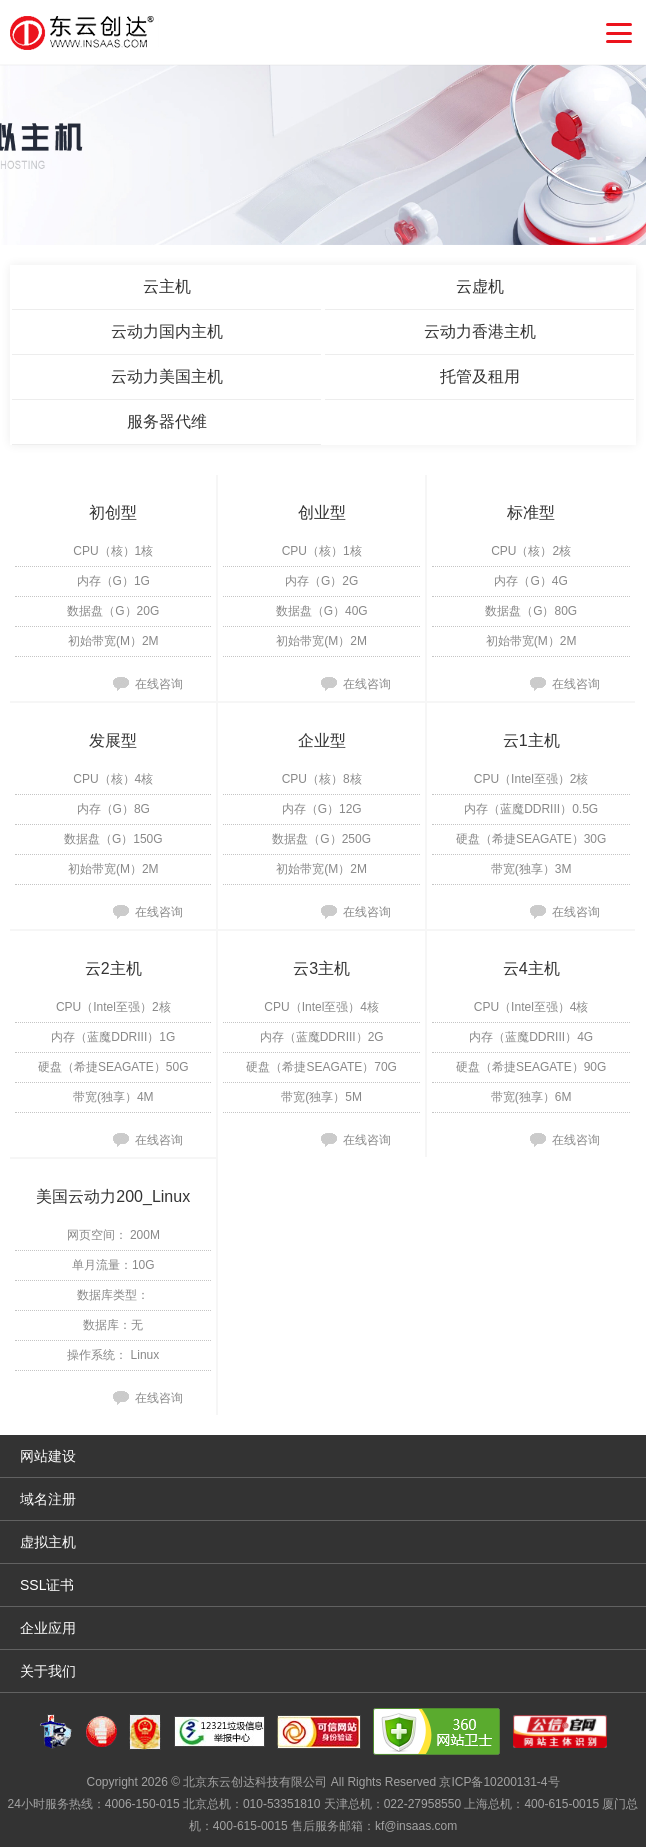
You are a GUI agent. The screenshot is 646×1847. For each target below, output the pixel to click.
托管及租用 (480, 376)
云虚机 (480, 286)
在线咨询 (159, 684)
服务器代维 (167, 421)
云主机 (167, 286)
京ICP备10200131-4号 (499, 1782)
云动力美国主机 (167, 376)
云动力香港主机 (480, 331)
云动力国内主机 (167, 331)
